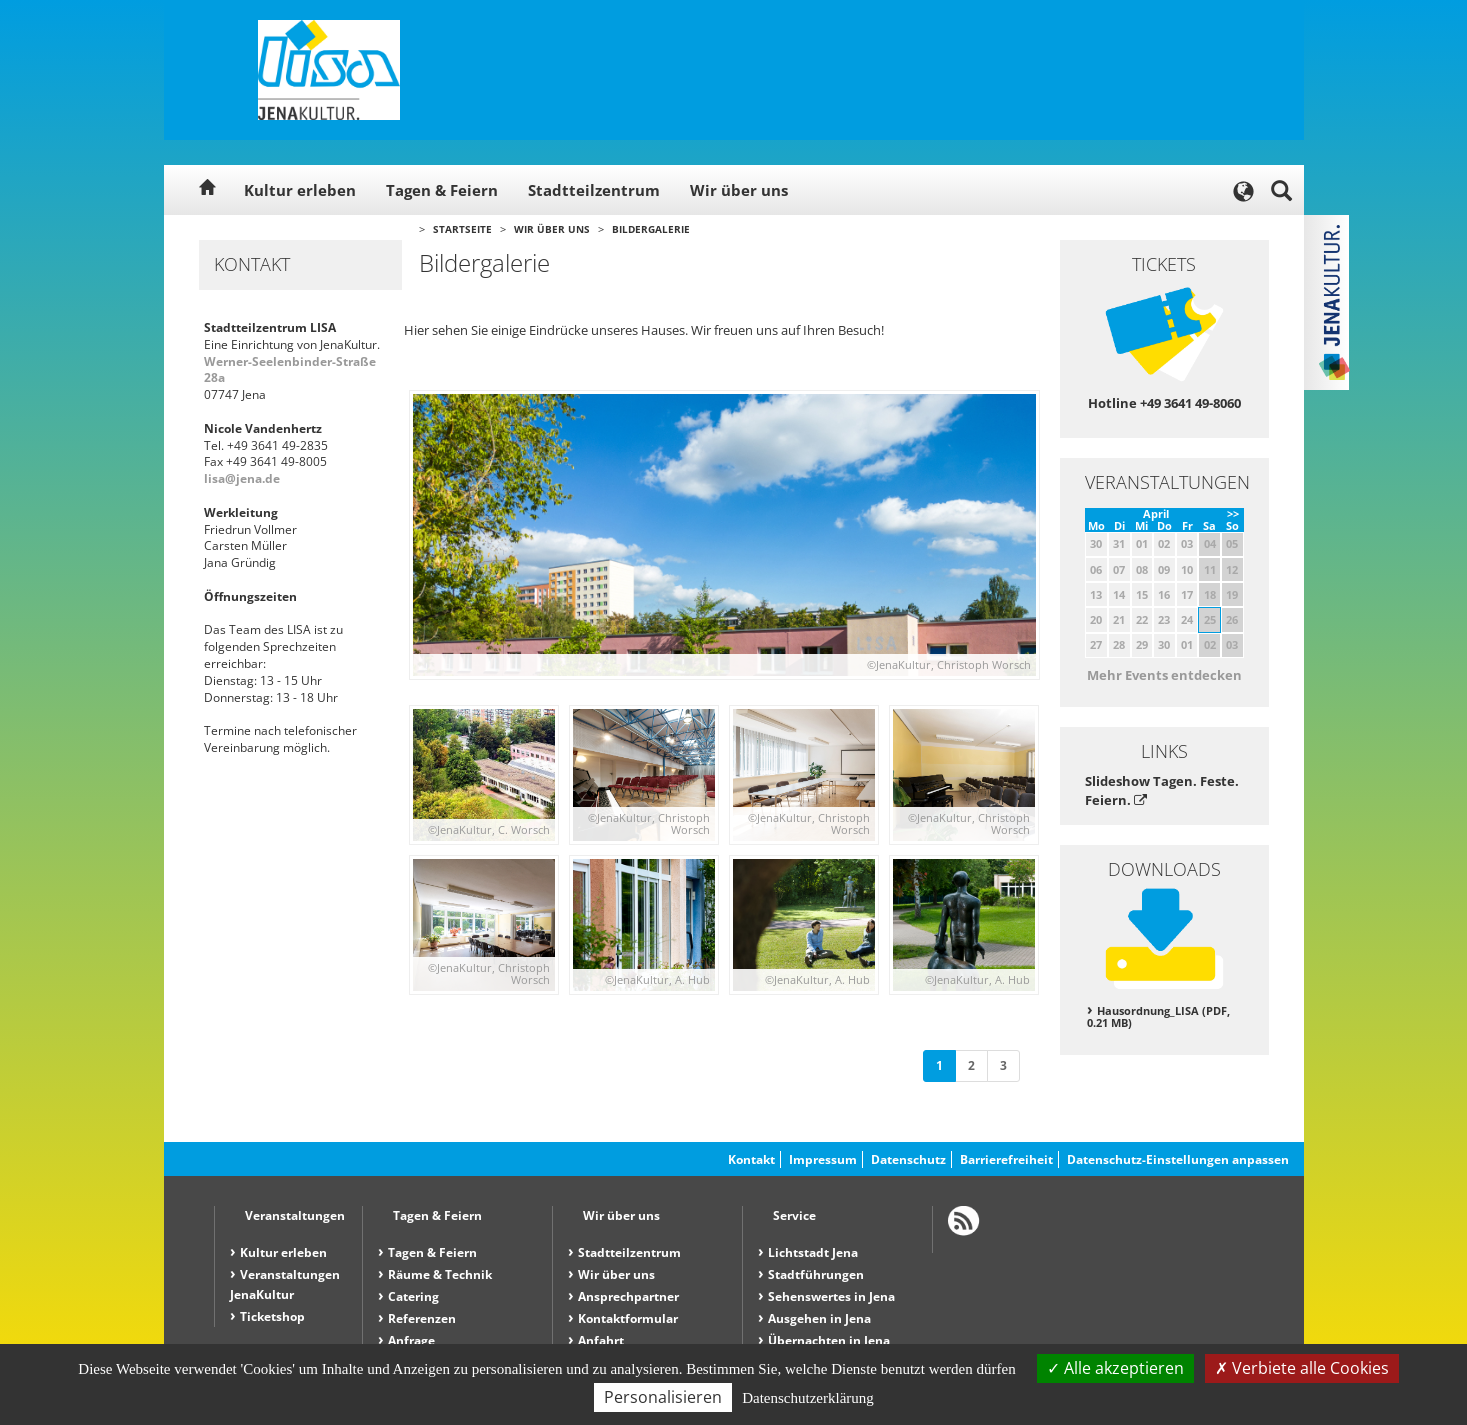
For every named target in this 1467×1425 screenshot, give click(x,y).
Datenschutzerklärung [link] (808, 1398)
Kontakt (751, 1159)
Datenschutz (908, 1159)
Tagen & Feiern (442, 190)
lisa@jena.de (242, 478)
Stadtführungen (816, 1274)
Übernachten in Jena (829, 1340)
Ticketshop (272, 1316)
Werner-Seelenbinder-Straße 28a (290, 370)
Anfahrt (601, 1340)
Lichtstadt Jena (813, 1252)
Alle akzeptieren (1115, 1368)
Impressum (823, 1159)
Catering (413, 1296)
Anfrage (411, 1340)
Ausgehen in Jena (819, 1318)
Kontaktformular (628, 1318)
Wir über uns (739, 190)
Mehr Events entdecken (1164, 675)
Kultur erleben (300, 190)
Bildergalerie (651, 229)
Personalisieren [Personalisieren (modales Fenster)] (663, 1397)
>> (1233, 513)
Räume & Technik (440, 1274)
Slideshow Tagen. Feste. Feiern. (1162, 790)
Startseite (462, 229)
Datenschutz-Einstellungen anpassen (1178, 1159)
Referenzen (422, 1318)
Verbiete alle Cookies (1302, 1368)
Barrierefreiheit (1006, 1159)
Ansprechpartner (628, 1296)
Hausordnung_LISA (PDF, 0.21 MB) (1158, 1017)
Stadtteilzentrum (594, 190)
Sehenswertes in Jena (831, 1296)
